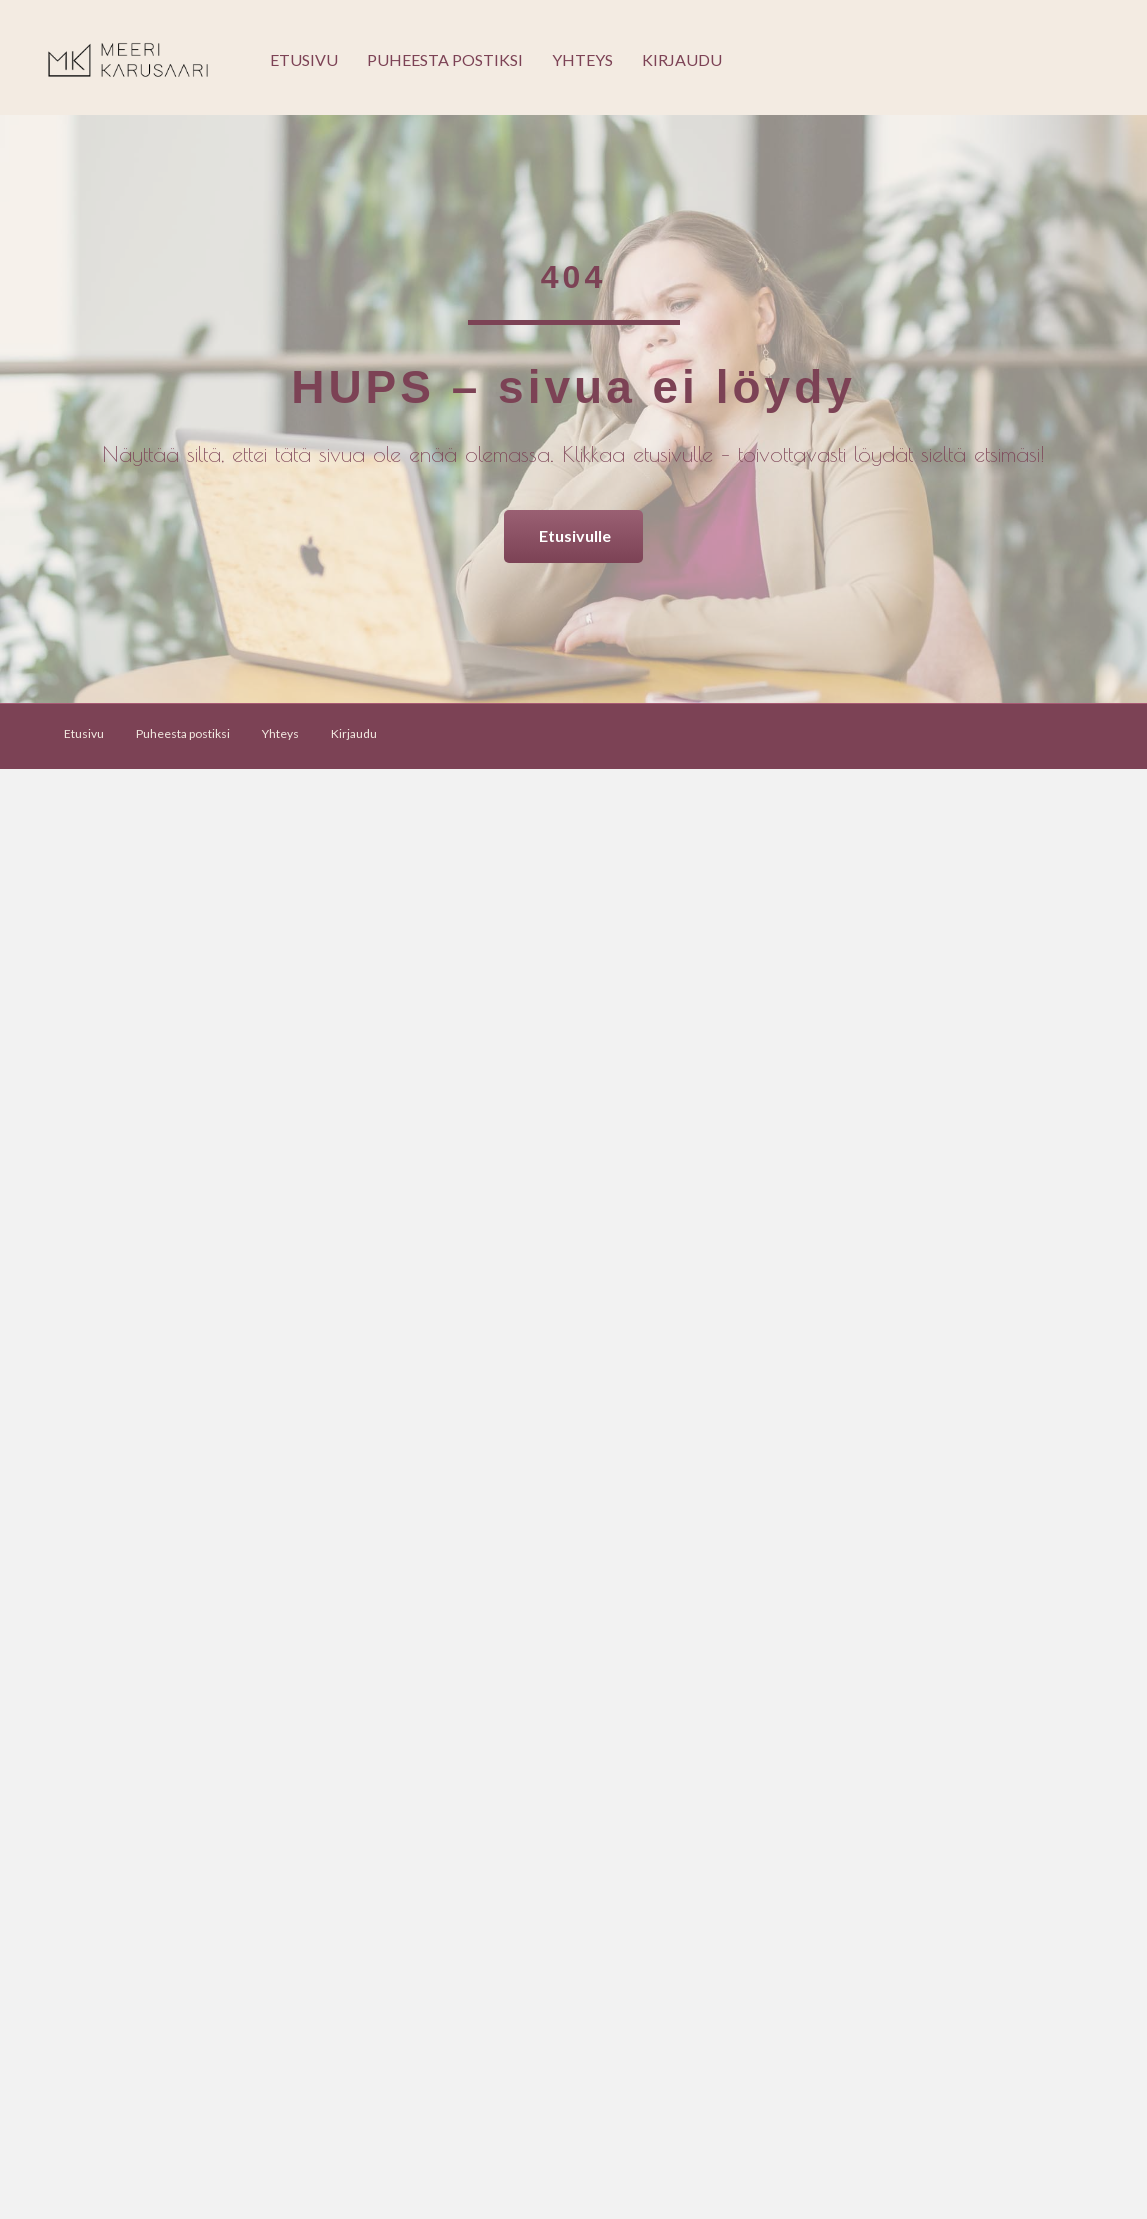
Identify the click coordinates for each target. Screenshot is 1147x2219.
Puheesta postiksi (445, 59)
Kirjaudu (682, 59)
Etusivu (304, 59)
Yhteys (582, 59)
